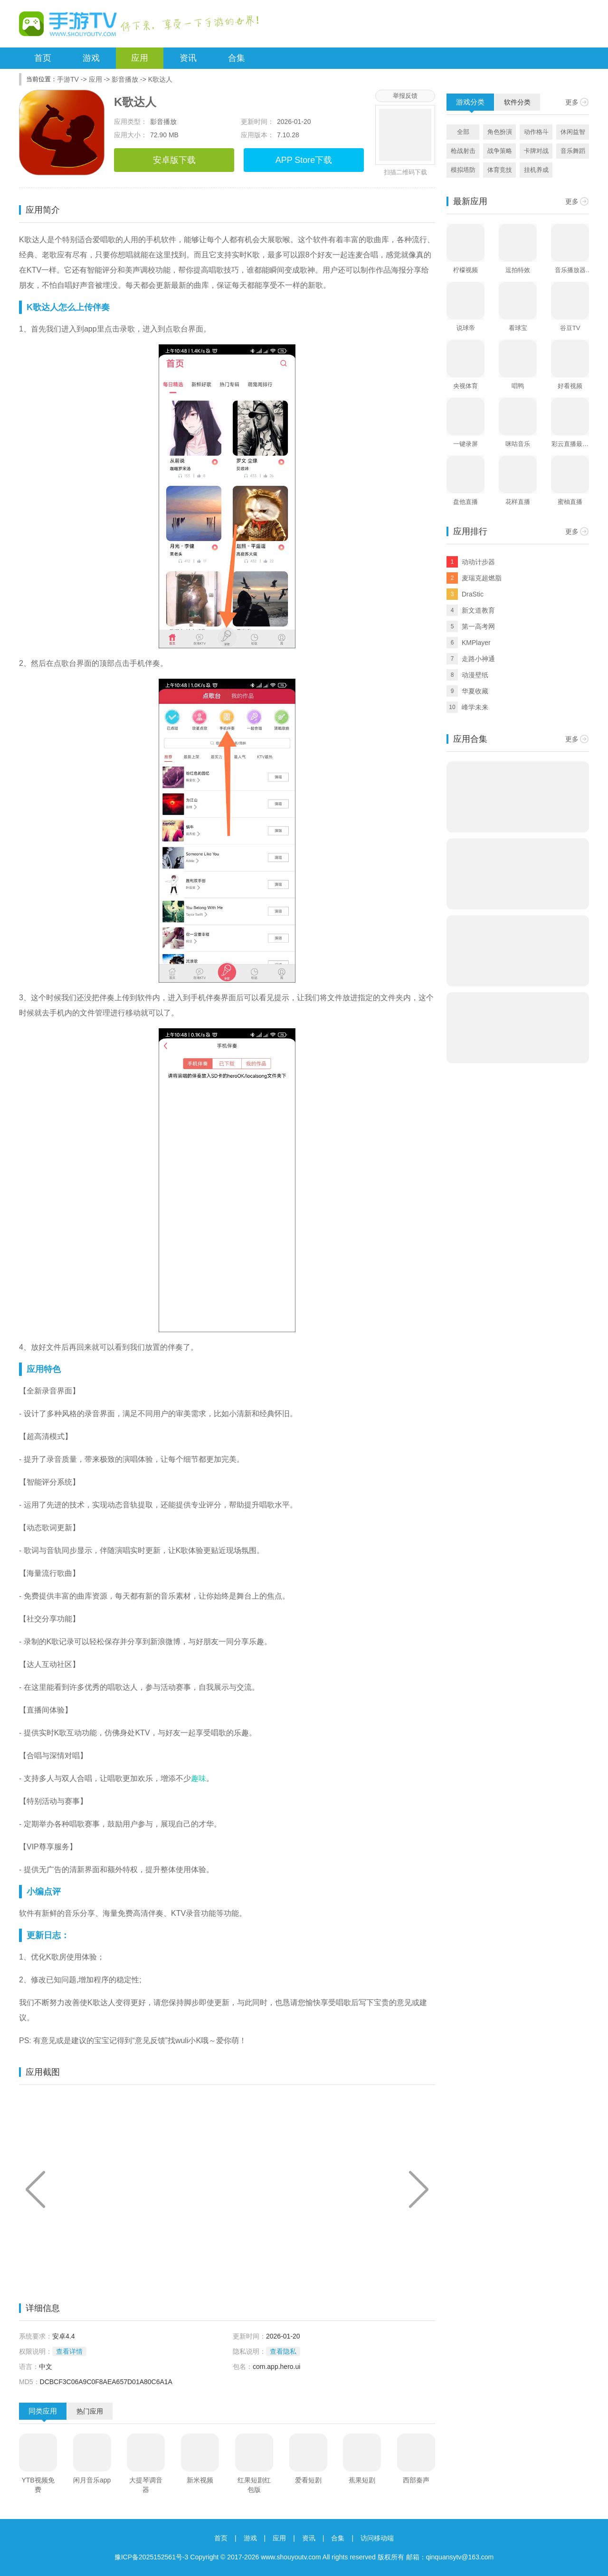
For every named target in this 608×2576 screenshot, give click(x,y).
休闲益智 (572, 131)
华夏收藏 (475, 691)
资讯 (188, 58)
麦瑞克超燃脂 (482, 578)
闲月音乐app (92, 2480)
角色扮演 (499, 131)
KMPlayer (476, 642)
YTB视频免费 (37, 2484)
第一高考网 (478, 626)
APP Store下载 (304, 160)
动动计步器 (478, 562)
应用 (139, 58)
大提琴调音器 (145, 2484)
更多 (572, 102)
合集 (236, 58)
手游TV (68, 79)
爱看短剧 (308, 2480)
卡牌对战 (536, 150)
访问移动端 (377, 2538)
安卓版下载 (174, 160)
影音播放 (125, 79)
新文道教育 (478, 610)
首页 (42, 58)
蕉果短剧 (362, 2480)
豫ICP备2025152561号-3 (151, 2557)
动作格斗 (536, 131)
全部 (463, 131)
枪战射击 (463, 150)
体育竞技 (499, 169)
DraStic (473, 594)
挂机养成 (536, 169)
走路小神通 (478, 659)
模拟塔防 (463, 169)
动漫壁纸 (475, 675)
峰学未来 (475, 707)
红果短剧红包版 (254, 2484)
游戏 (91, 58)
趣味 (198, 1778)
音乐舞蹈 (572, 150)
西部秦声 (416, 2480)
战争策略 (499, 150)
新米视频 (200, 2480)
